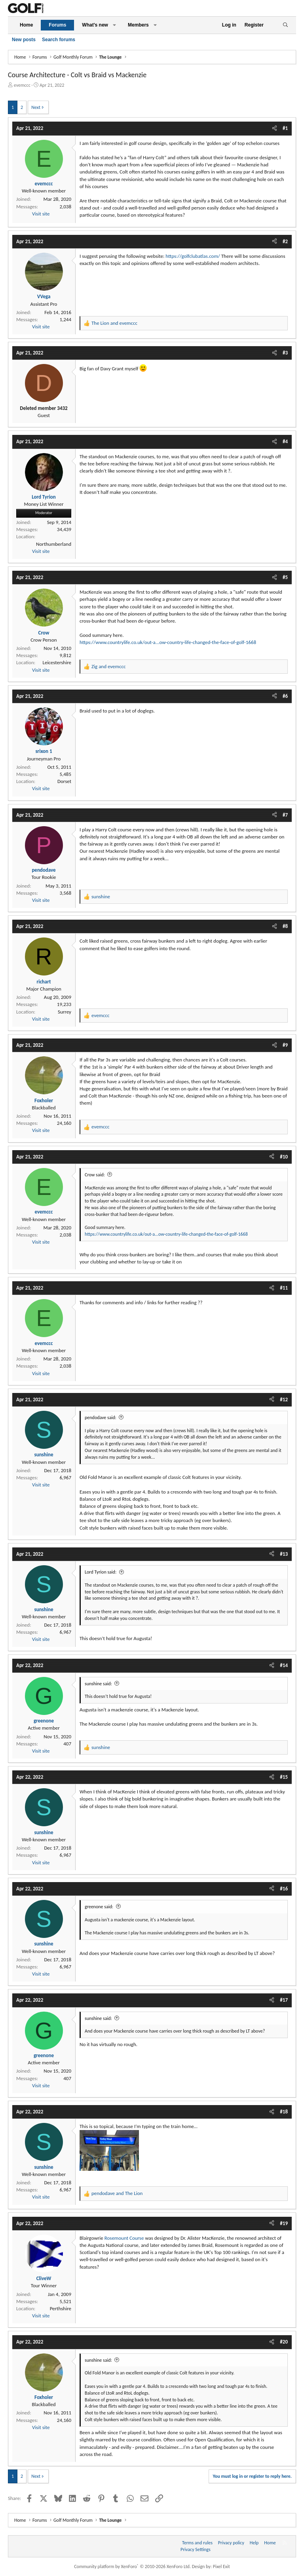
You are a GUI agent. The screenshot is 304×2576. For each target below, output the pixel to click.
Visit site (40, 214)
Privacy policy (231, 2543)
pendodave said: (100, 1417)
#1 (285, 128)
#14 (284, 1665)
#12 (284, 1399)
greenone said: (99, 1906)
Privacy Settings (195, 2549)
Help (254, 2543)
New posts (24, 39)
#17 (284, 2000)
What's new (95, 25)
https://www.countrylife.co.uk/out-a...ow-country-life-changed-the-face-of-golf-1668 (168, 642)
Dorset (64, 781)
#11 (284, 1288)
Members (138, 25)
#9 (285, 1045)
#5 (285, 577)
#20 (284, 2342)
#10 (284, 1157)
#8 (285, 926)
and (114, 323)
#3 (285, 353)
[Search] (285, 25)
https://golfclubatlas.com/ (192, 256)
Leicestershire (56, 662)
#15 (284, 1777)
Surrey (64, 1012)
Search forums (58, 39)
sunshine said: (98, 1683)
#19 (284, 2223)
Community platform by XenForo (132, 2566)
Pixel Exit (221, 2566)
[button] (114, 25)
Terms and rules (197, 2543)
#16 (284, 1889)
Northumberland (53, 544)
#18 (284, 2112)
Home (26, 25)
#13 (284, 1554)
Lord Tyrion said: (100, 1572)
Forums (57, 25)
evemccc (22, 85)
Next (35, 107)
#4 (285, 441)
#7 (285, 815)
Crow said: (95, 1174)
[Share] (274, 128)
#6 (285, 696)
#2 (285, 241)
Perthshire (60, 2308)
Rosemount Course (124, 2238)
